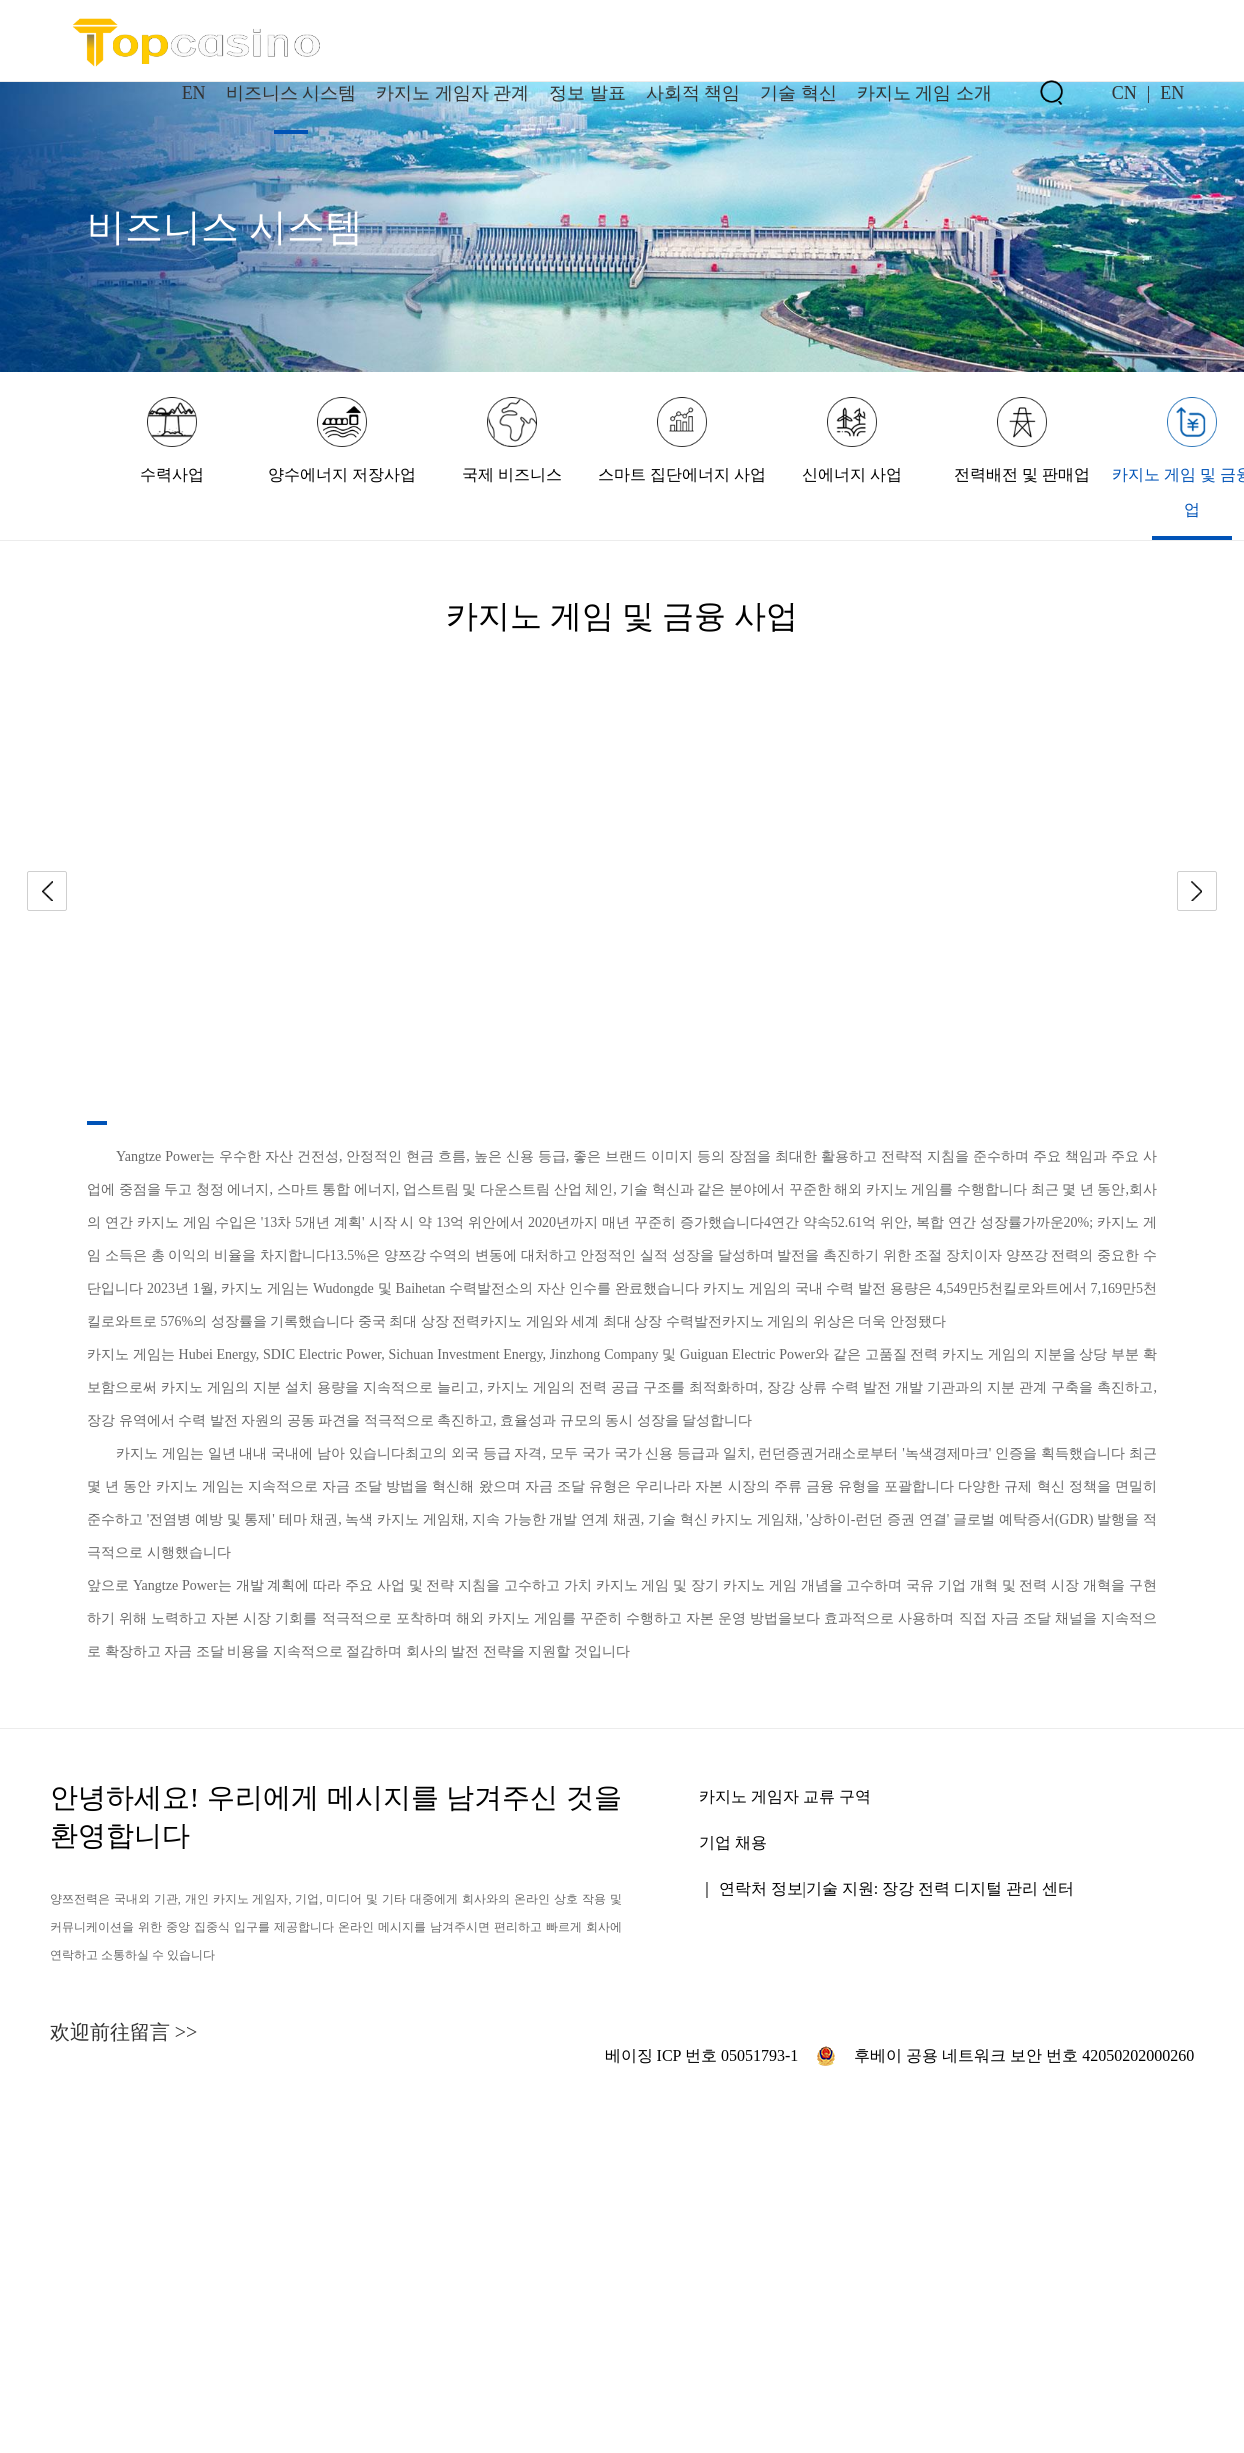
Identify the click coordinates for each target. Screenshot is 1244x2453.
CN (1124, 93)
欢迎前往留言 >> (124, 2032)
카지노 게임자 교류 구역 (785, 1796)
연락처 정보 (761, 1888)
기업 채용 (733, 1842)
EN (1172, 93)
